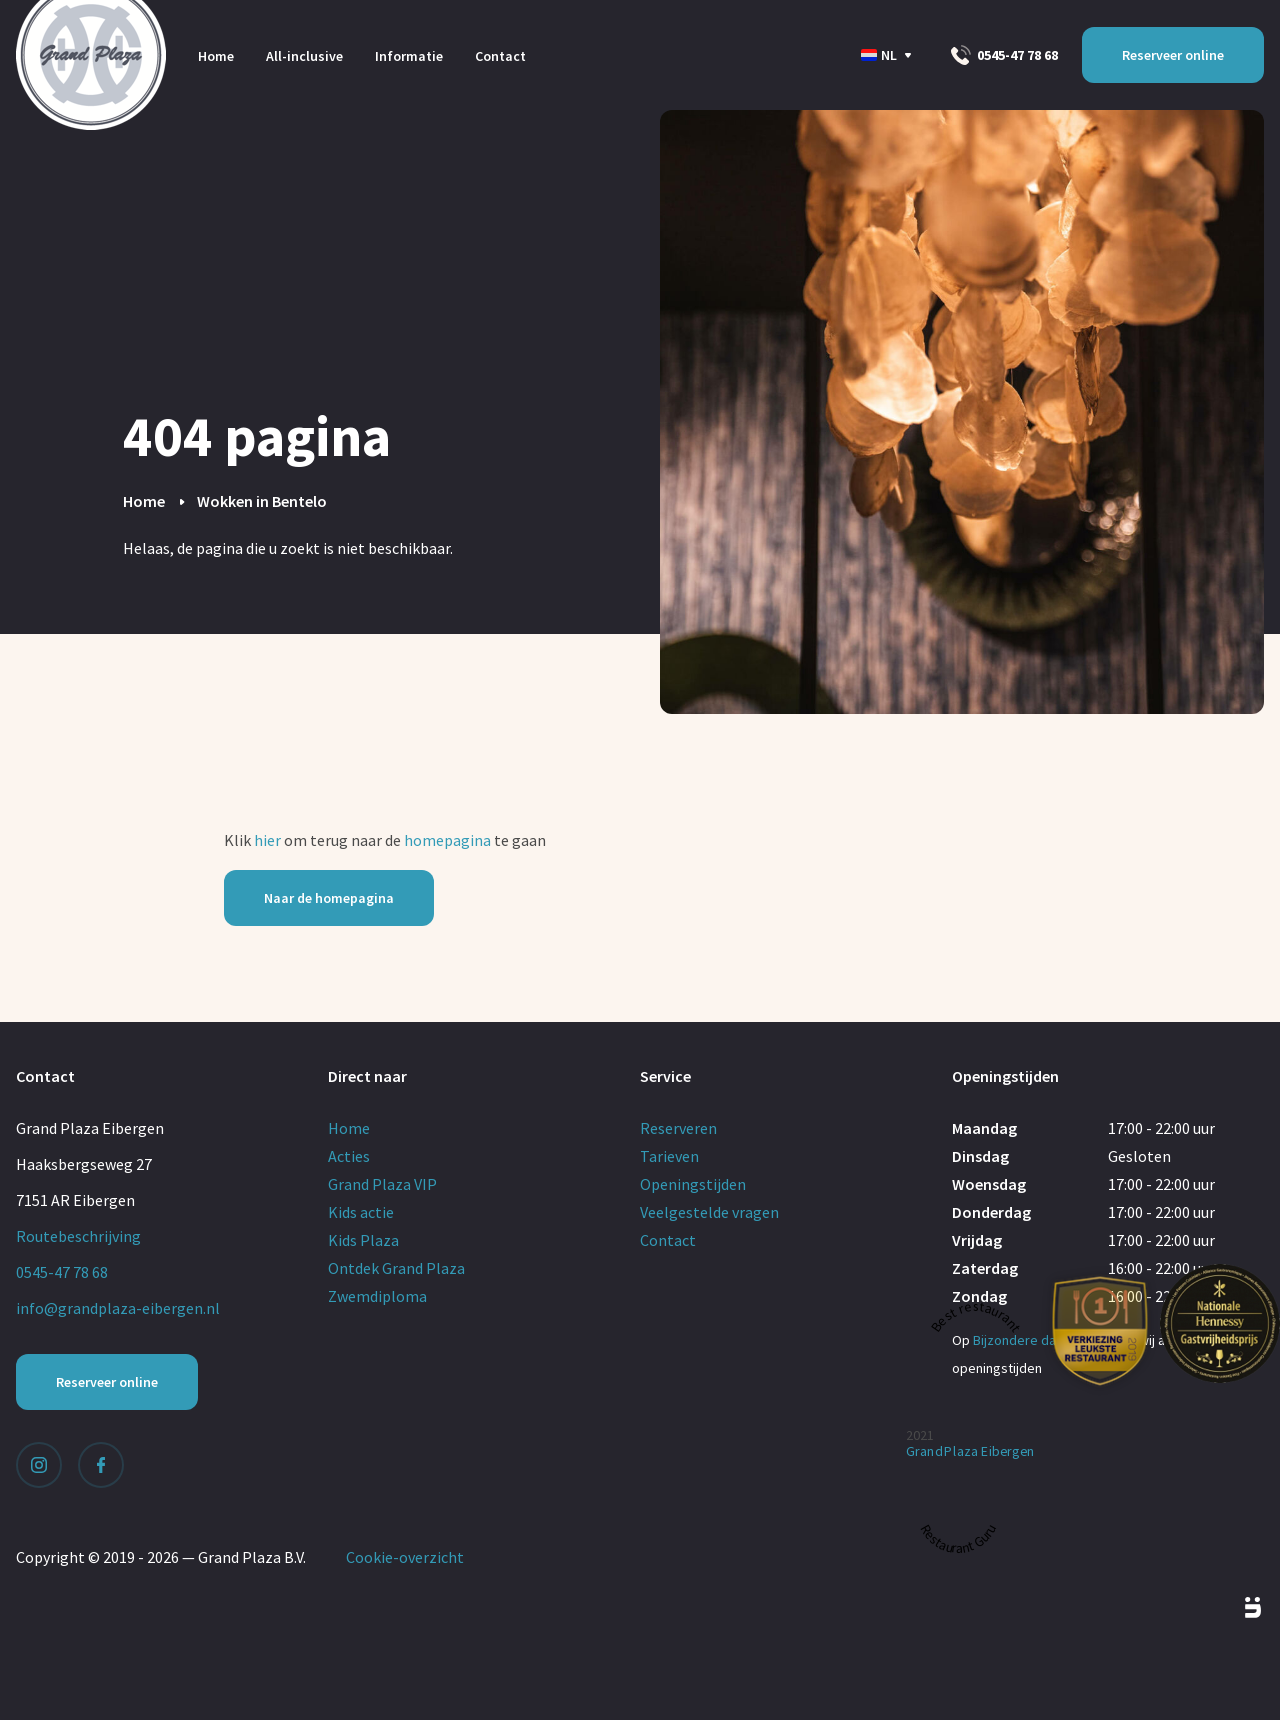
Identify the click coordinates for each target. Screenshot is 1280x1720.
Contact (500, 56)
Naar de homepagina (329, 898)
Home (216, 56)
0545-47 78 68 (1004, 55)
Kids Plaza (363, 1240)
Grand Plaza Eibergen (970, 1451)
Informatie (409, 56)
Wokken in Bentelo (262, 501)
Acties (349, 1156)
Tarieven (669, 1156)
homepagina (447, 840)
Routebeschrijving (78, 1236)
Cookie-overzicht (405, 1557)
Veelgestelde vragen (709, 1212)
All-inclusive (304, 56)
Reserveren (678, 1128)
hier (267, 840)
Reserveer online (1173, 55)
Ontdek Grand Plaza (396, 1268)
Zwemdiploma (377, 1296)
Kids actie (361, 1212)
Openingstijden (693, 1184)
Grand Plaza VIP (382, 1184)
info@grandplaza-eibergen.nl (118, 1308)
